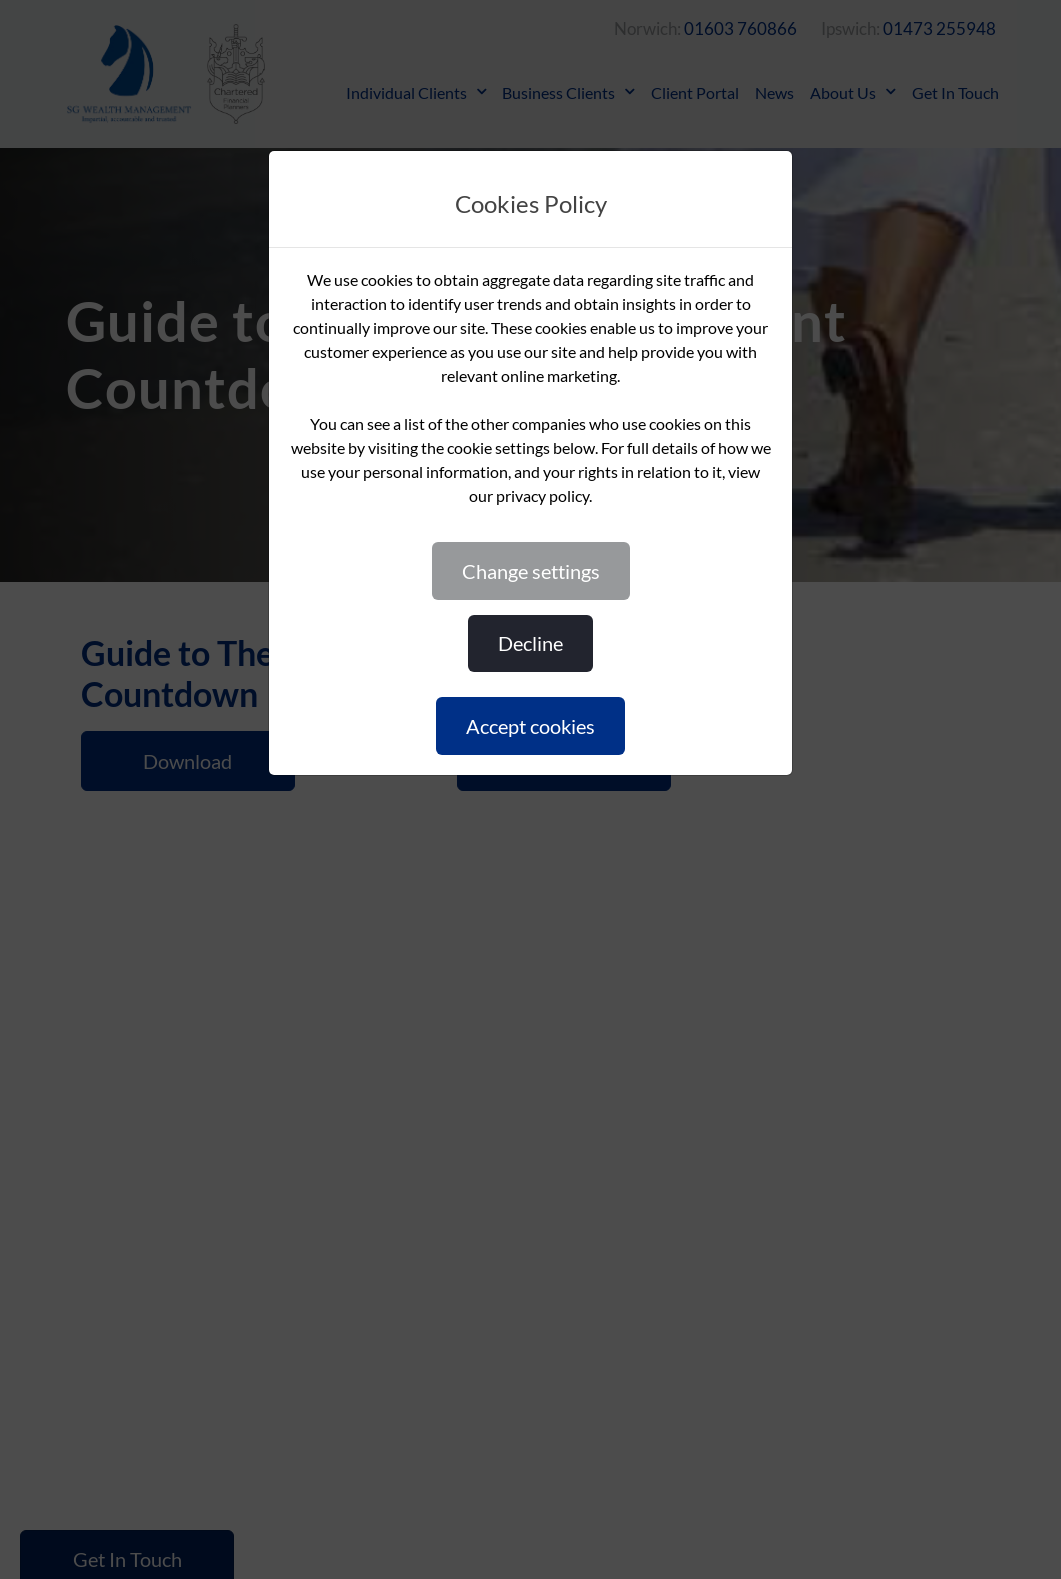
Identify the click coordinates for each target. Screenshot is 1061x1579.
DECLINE (530, 643)
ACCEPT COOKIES (530, 726)
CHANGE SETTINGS (531, 571)
